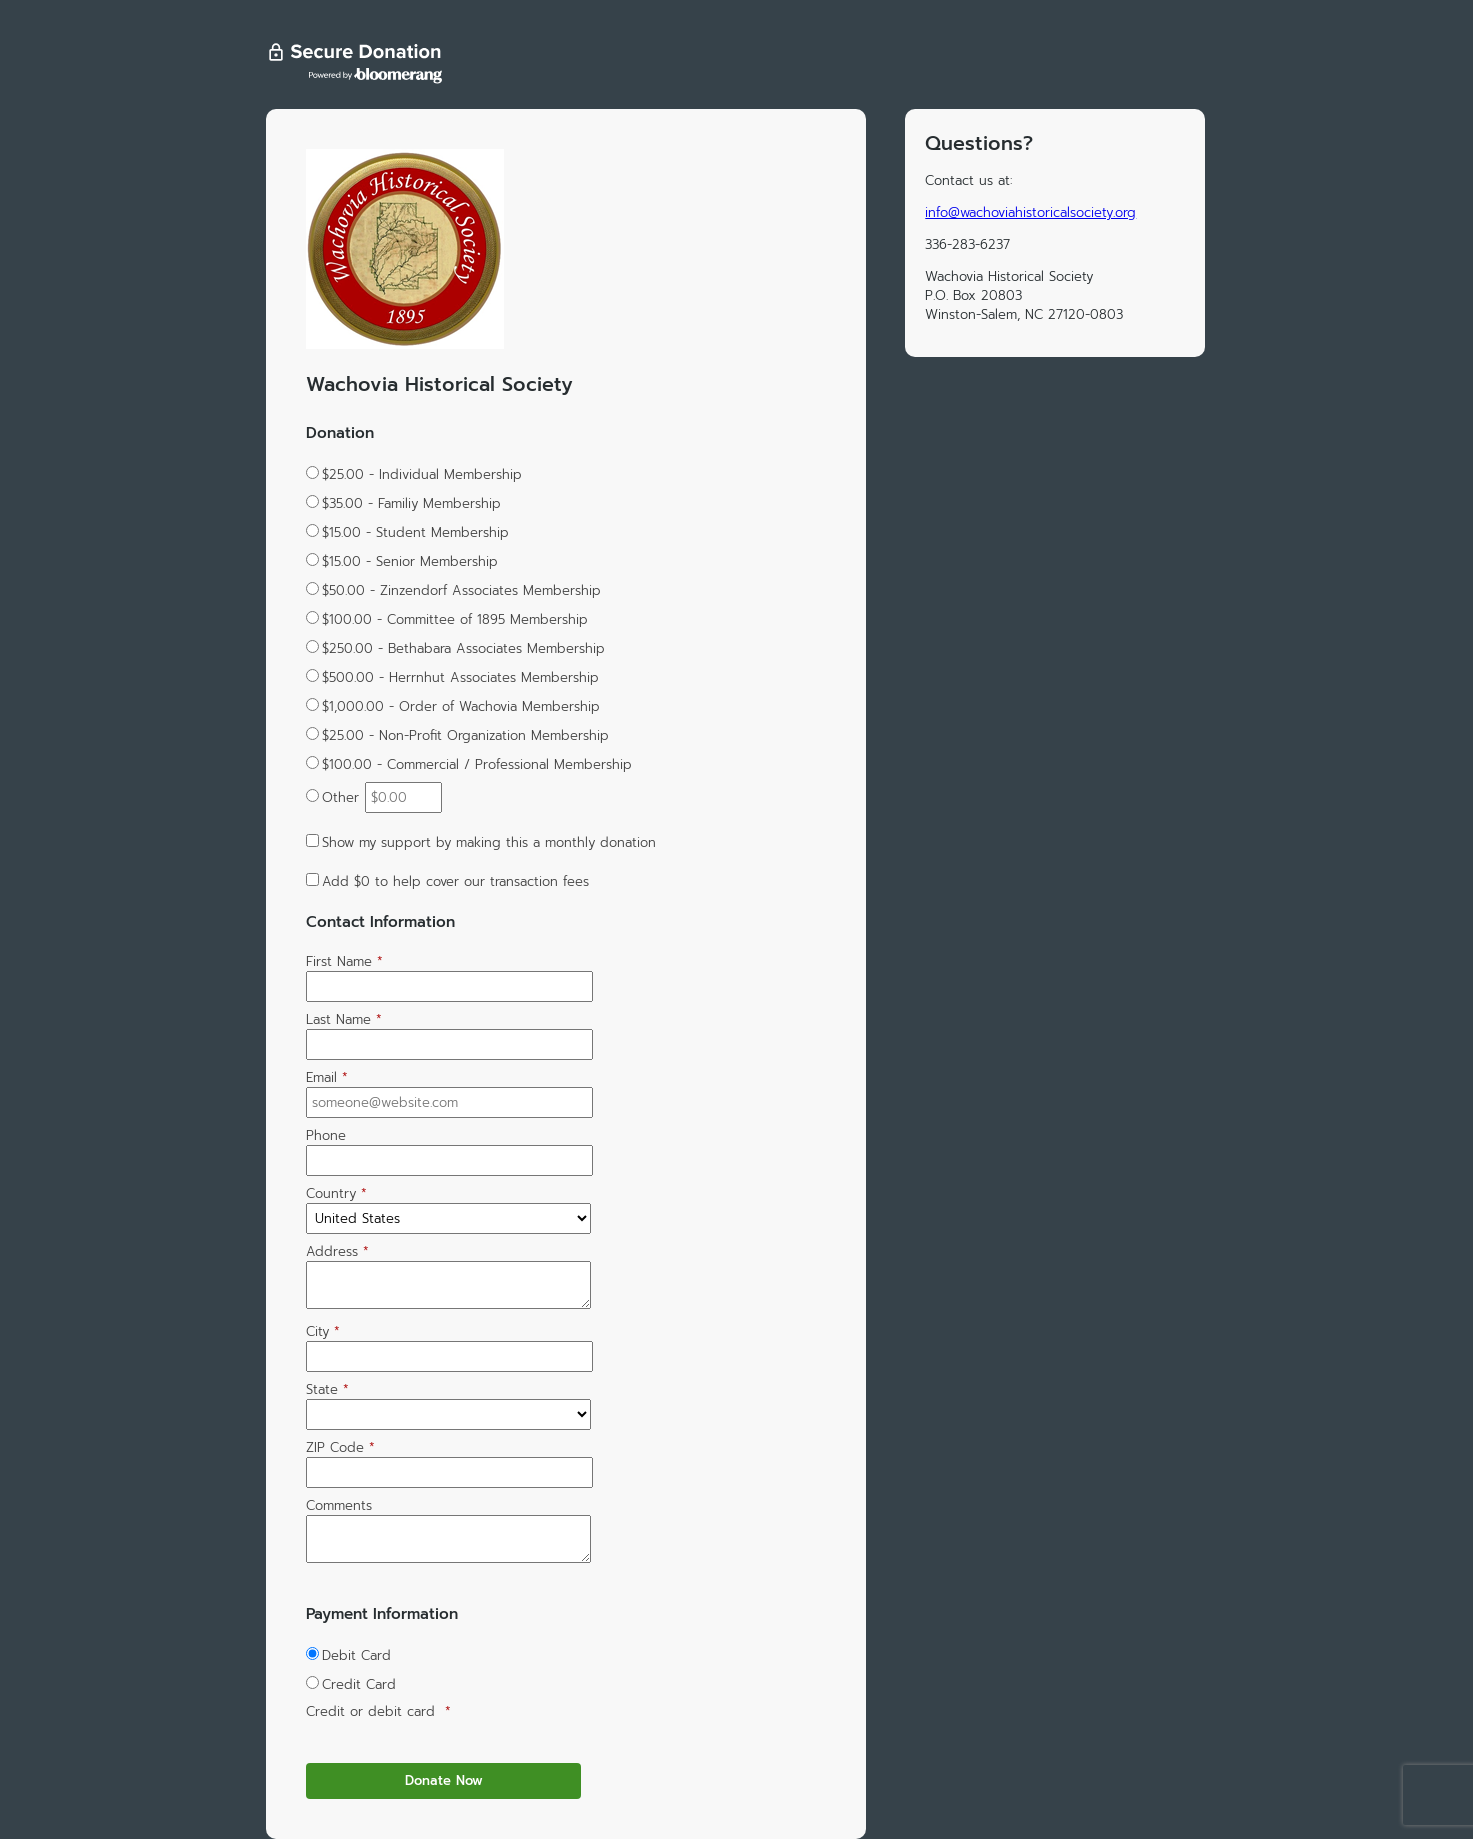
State (327, 1389)
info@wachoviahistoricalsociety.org (1030, 212)
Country (336, 1193)
